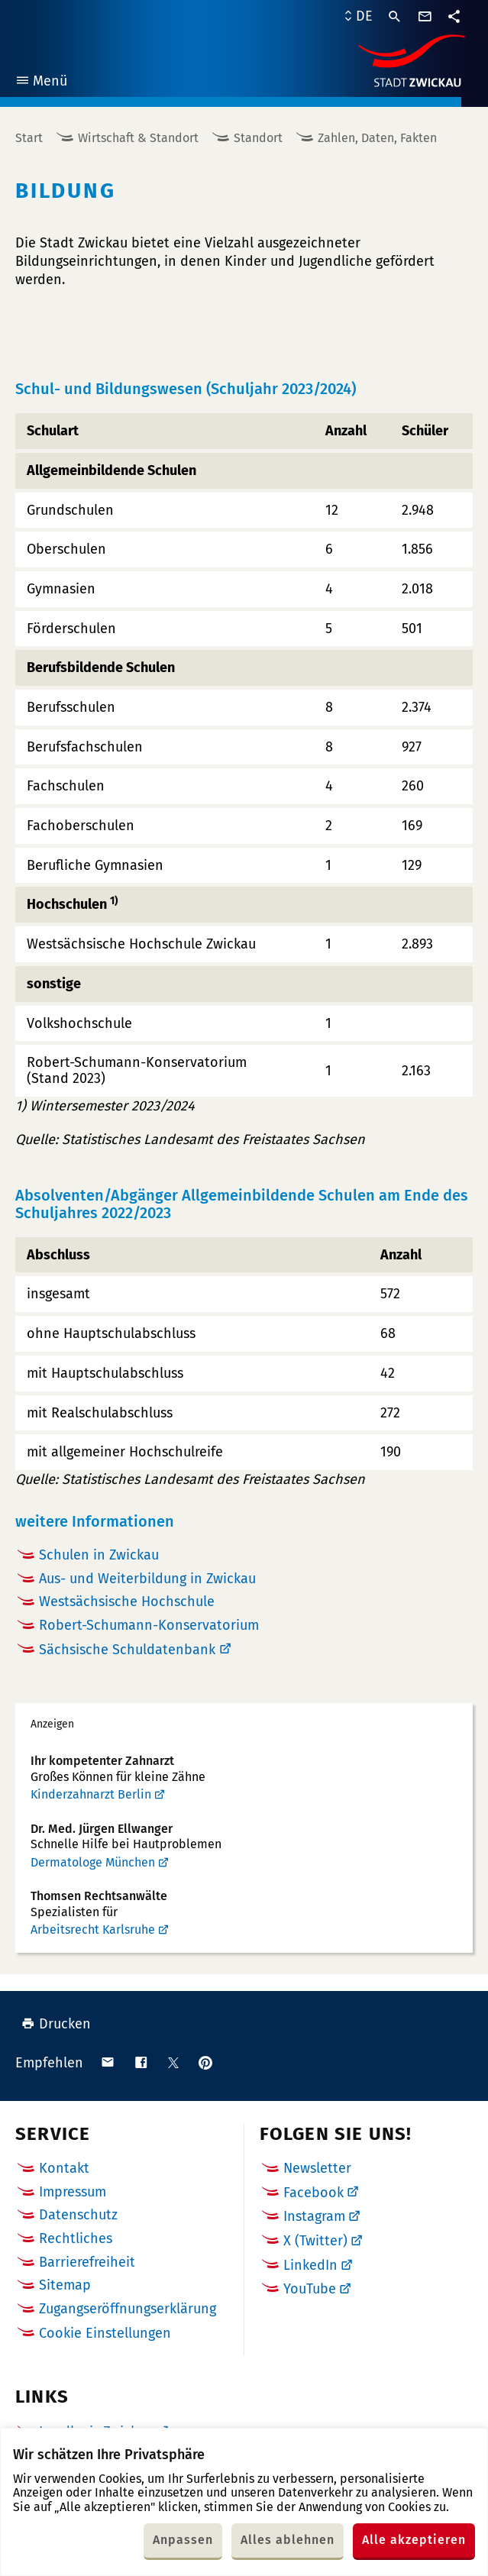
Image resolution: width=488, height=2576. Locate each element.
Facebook (313, 2192)
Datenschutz (78, 2214)
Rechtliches (75, 2238)
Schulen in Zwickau (99, 1555)
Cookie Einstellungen (105, 2334)
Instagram (314, 2216)
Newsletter (317, 2168)
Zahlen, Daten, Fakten (377, 138)
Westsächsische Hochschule (127, 1601)
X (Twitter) (315, 2240)
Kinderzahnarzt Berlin (91, 1794)
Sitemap (65, 2285)
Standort (258, 138)
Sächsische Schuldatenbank (127, 1649)
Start (29, 138)
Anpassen (183, 2539)
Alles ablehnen (287, 2539)
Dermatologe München (93, 1862)
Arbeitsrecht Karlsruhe (93, 1929)
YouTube (309, 2288)
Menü (41, 83)
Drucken (56, 2023)
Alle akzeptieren (414, 2539)
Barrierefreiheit (87, 2262)
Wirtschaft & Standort (138, 138)
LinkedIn (310, 2265)
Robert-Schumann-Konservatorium (149, 1625)
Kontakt (64, 2168)
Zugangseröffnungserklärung (127, 2308)
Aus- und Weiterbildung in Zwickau (147, 1578)
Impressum (72, 2191)
